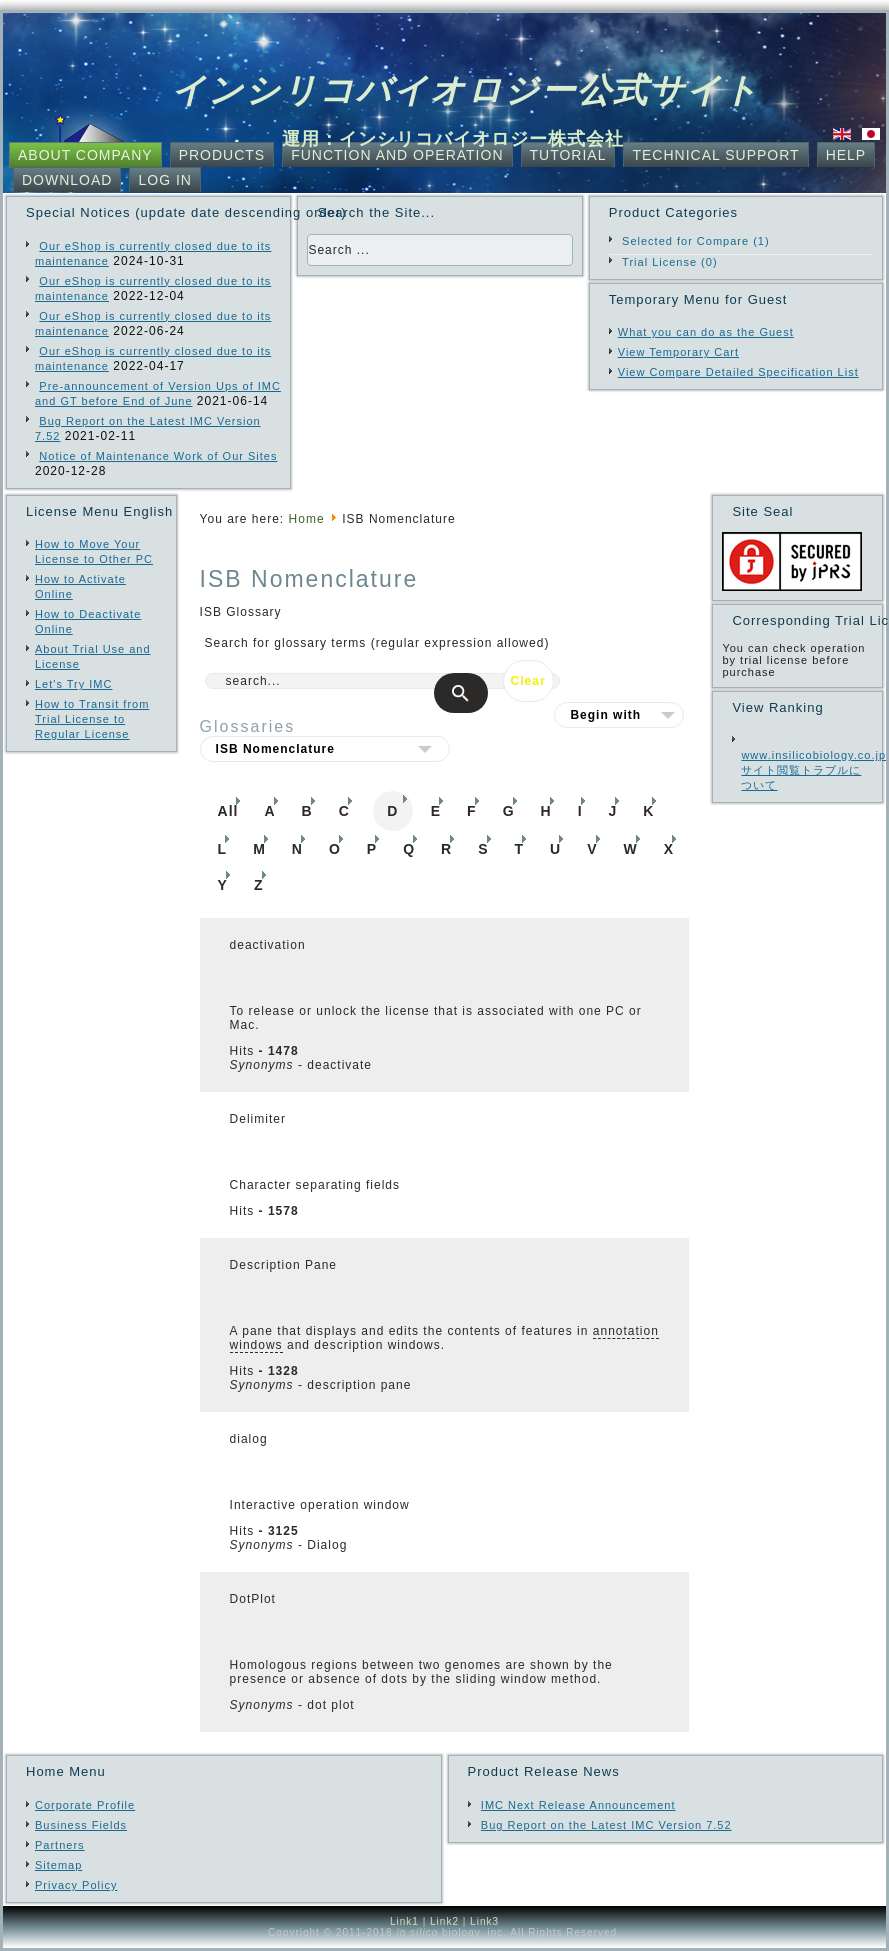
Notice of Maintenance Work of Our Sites (158, 456)
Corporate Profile (85, 1805)
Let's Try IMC (73, 684)
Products (222, 155)
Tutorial (568, 155)
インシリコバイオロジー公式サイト (465, 90)
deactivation (268, 945)
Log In (164, 180)
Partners (60, 1845)
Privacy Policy (76, 1885)
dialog (249, 1439)
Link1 (404, 1921)
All (228, 811)
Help (846, 155)
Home (307, 519)
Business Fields (81, 1825)
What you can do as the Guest (706, 332)
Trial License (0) (669, 262)
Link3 (484, 1921)
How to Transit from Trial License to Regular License (92, 719)
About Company (85, 155)
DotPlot (253, 1599)
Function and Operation (397, 155)
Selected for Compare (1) (696, 241)
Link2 (444, 1921)
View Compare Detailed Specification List (738, 372)
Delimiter (258, 1119)
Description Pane (283, 1265)
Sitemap (58, 1865)
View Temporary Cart (678, 352)
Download (67, 180)
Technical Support (715, 155)
